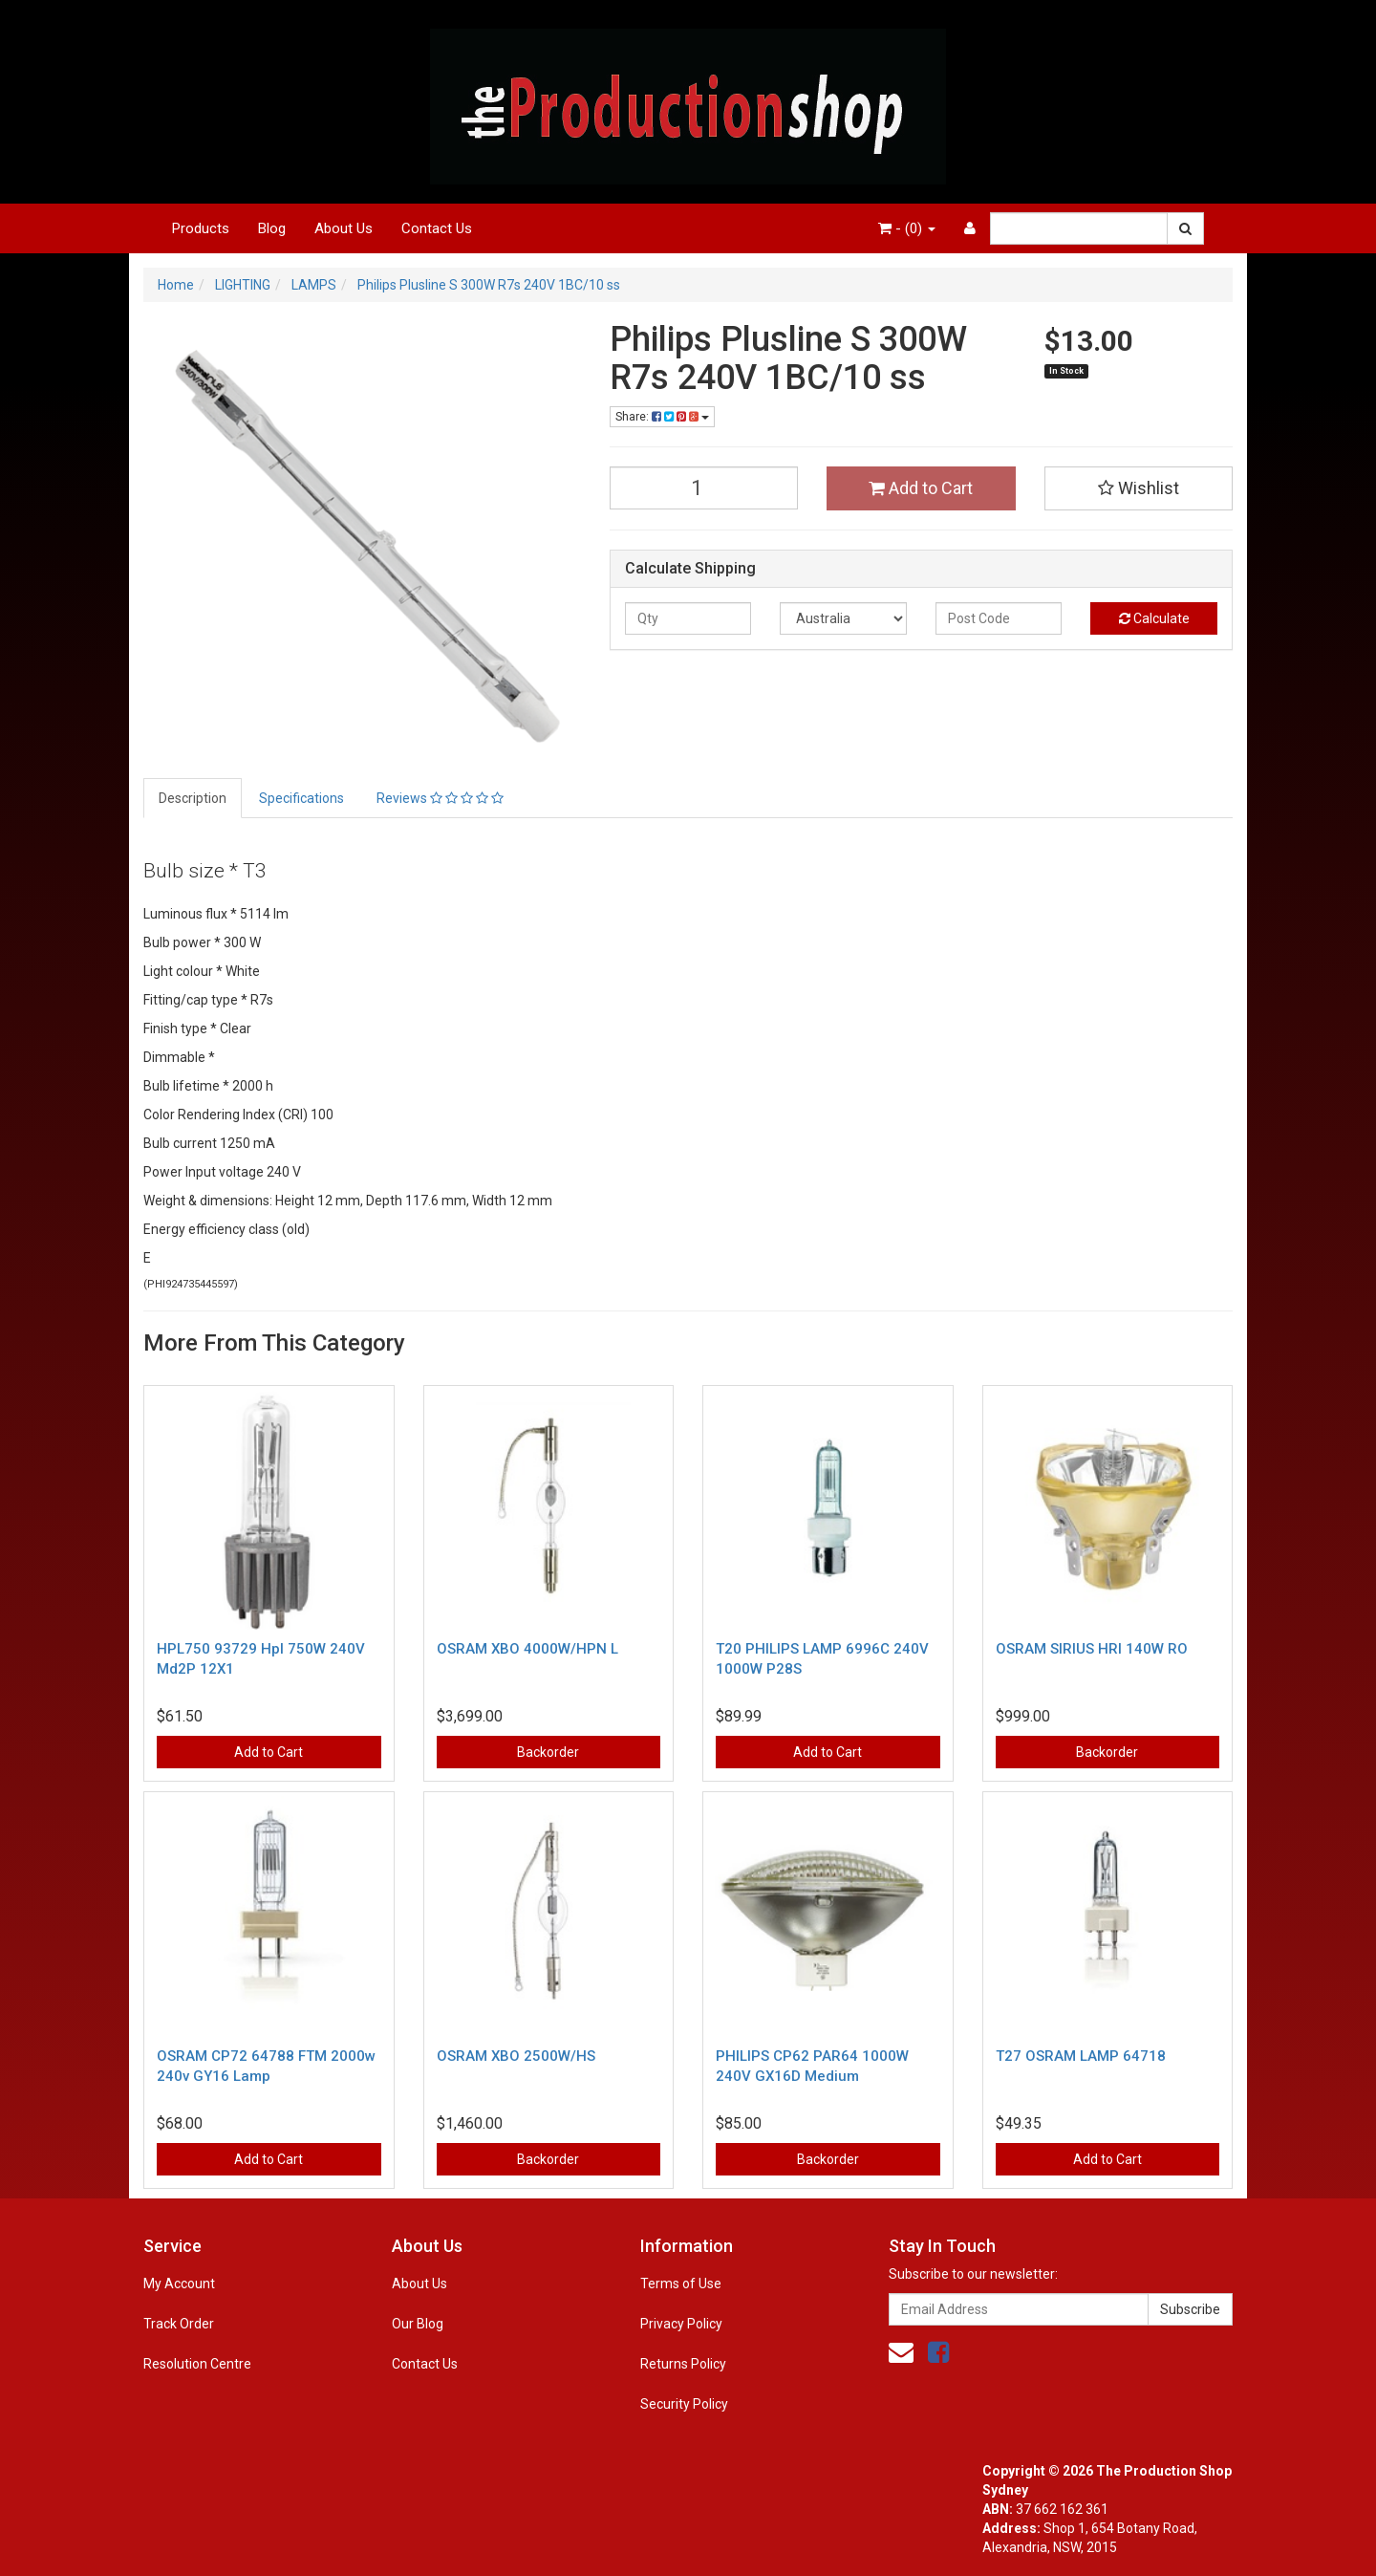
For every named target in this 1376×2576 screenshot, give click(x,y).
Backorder (548, 1752)
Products (200, 228)
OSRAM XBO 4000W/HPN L (527, 1648)
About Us (343, 228)
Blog (272, 228)
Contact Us (436, 228)
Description (192, 798)
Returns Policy (683, 2363)
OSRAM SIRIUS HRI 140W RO (1092, 1648)
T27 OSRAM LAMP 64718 (1081, 2056)
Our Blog (417, 2323)
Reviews (440, 798)
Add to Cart (921, 488)
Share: (662, 416)
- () (906, 228)
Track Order (178, 2323)
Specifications (301, 798)
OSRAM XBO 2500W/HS (516, 2056)
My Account (179, 2283)
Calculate (1154, 618)
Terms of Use (680, 2283)
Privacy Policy (681, 2323)
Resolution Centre (197, 2363)
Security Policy (684, 2404)
